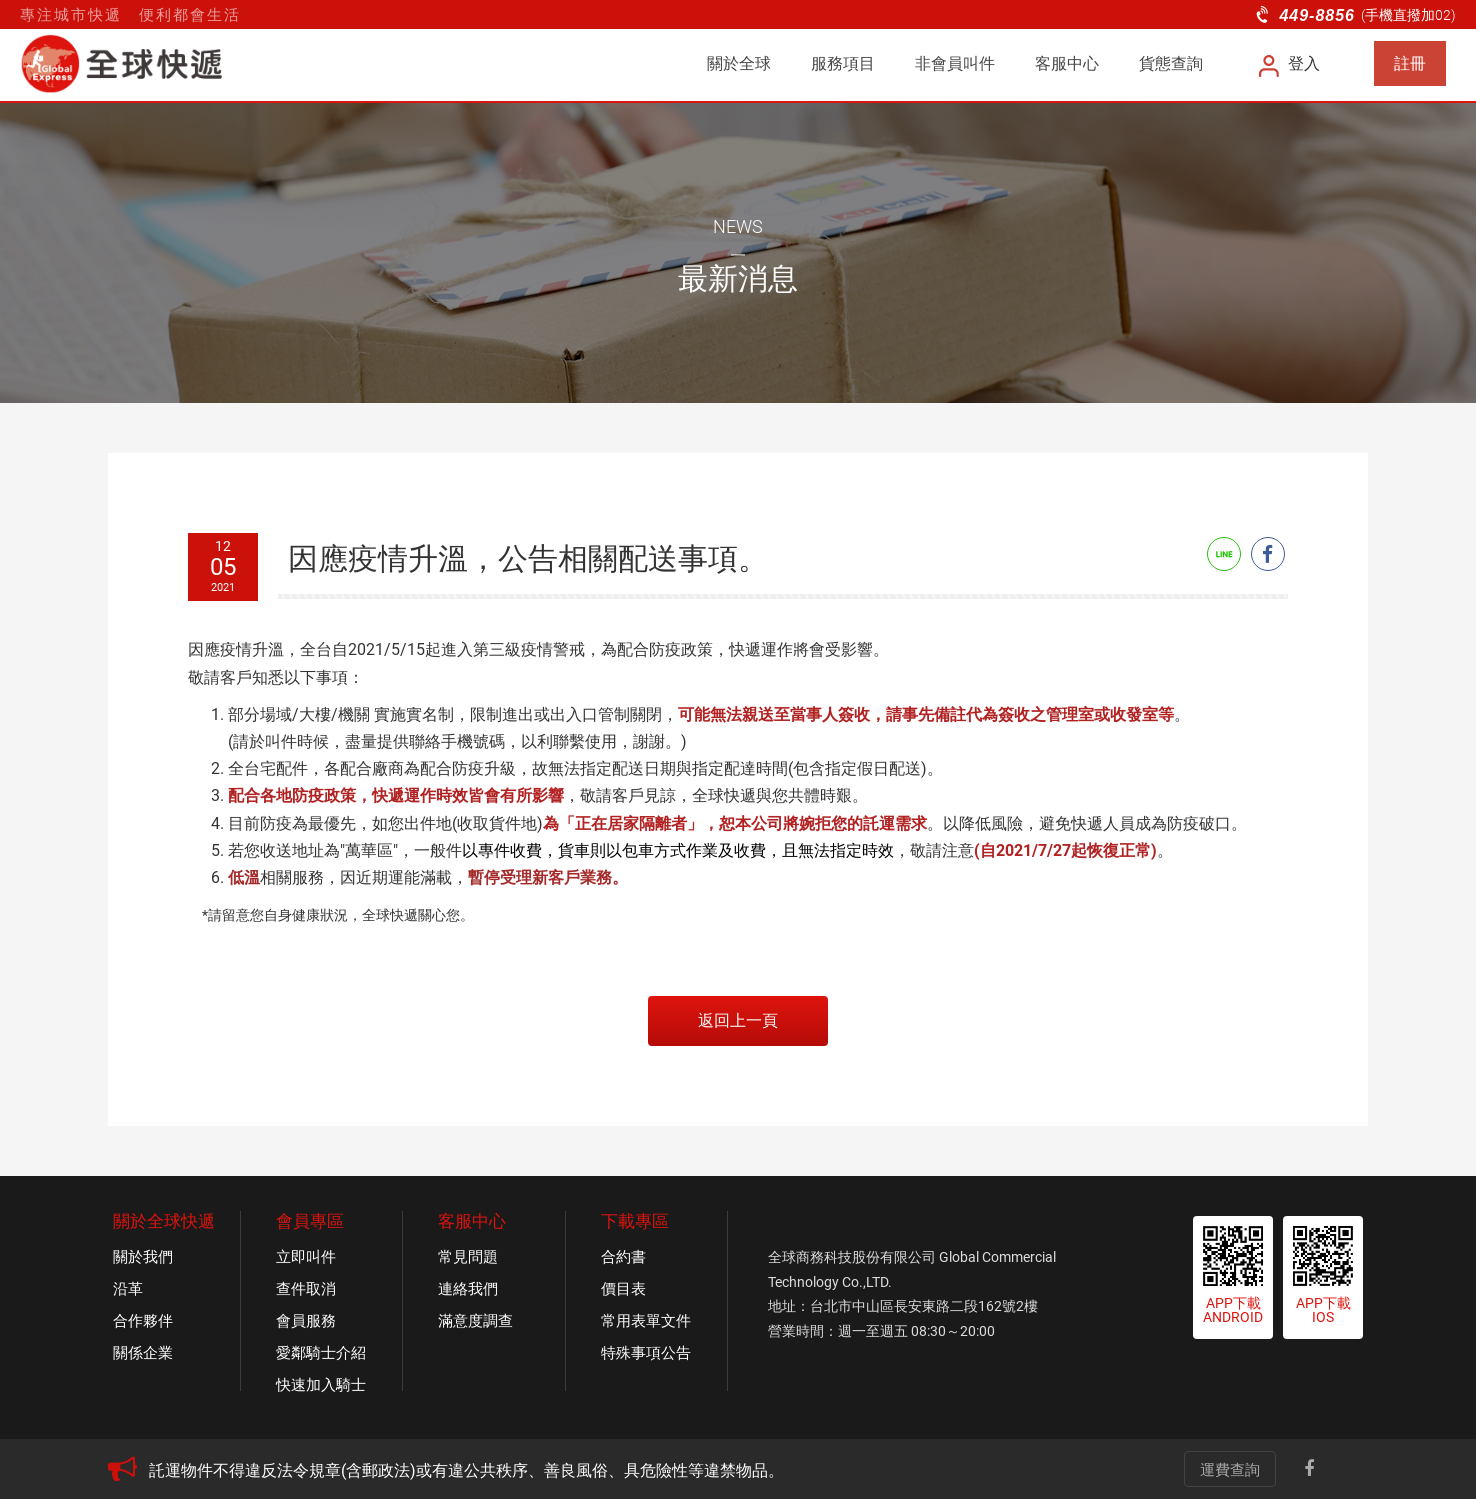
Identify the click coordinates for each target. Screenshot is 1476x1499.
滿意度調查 (475, 1321)
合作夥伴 (143, 1321)
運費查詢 (1230, 1470)
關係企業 (143, 1353)
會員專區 (310, 1221)
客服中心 (1067, 63)
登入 (1290, 63)
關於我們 (143, 1257)
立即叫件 (306, 1257)
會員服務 (306, 1321)
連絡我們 (468, 1289)
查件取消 (306, 1289)
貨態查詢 (1171, 63)
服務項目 (843, 63)
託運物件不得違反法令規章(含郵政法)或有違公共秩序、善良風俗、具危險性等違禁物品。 (466, 1470)
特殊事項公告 (646, 1353)
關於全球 (739, 63)
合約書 (623, 1257)
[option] (633, 1471)
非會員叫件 (955, 63)
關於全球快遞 (164, 1221)
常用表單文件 (646, 1321)
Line (1224, 554)
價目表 (623, 1289)
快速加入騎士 (321, 1385)
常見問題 (468, 1257)
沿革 (128, 1289)
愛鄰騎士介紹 (321, 1353)
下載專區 (635, 1221)
